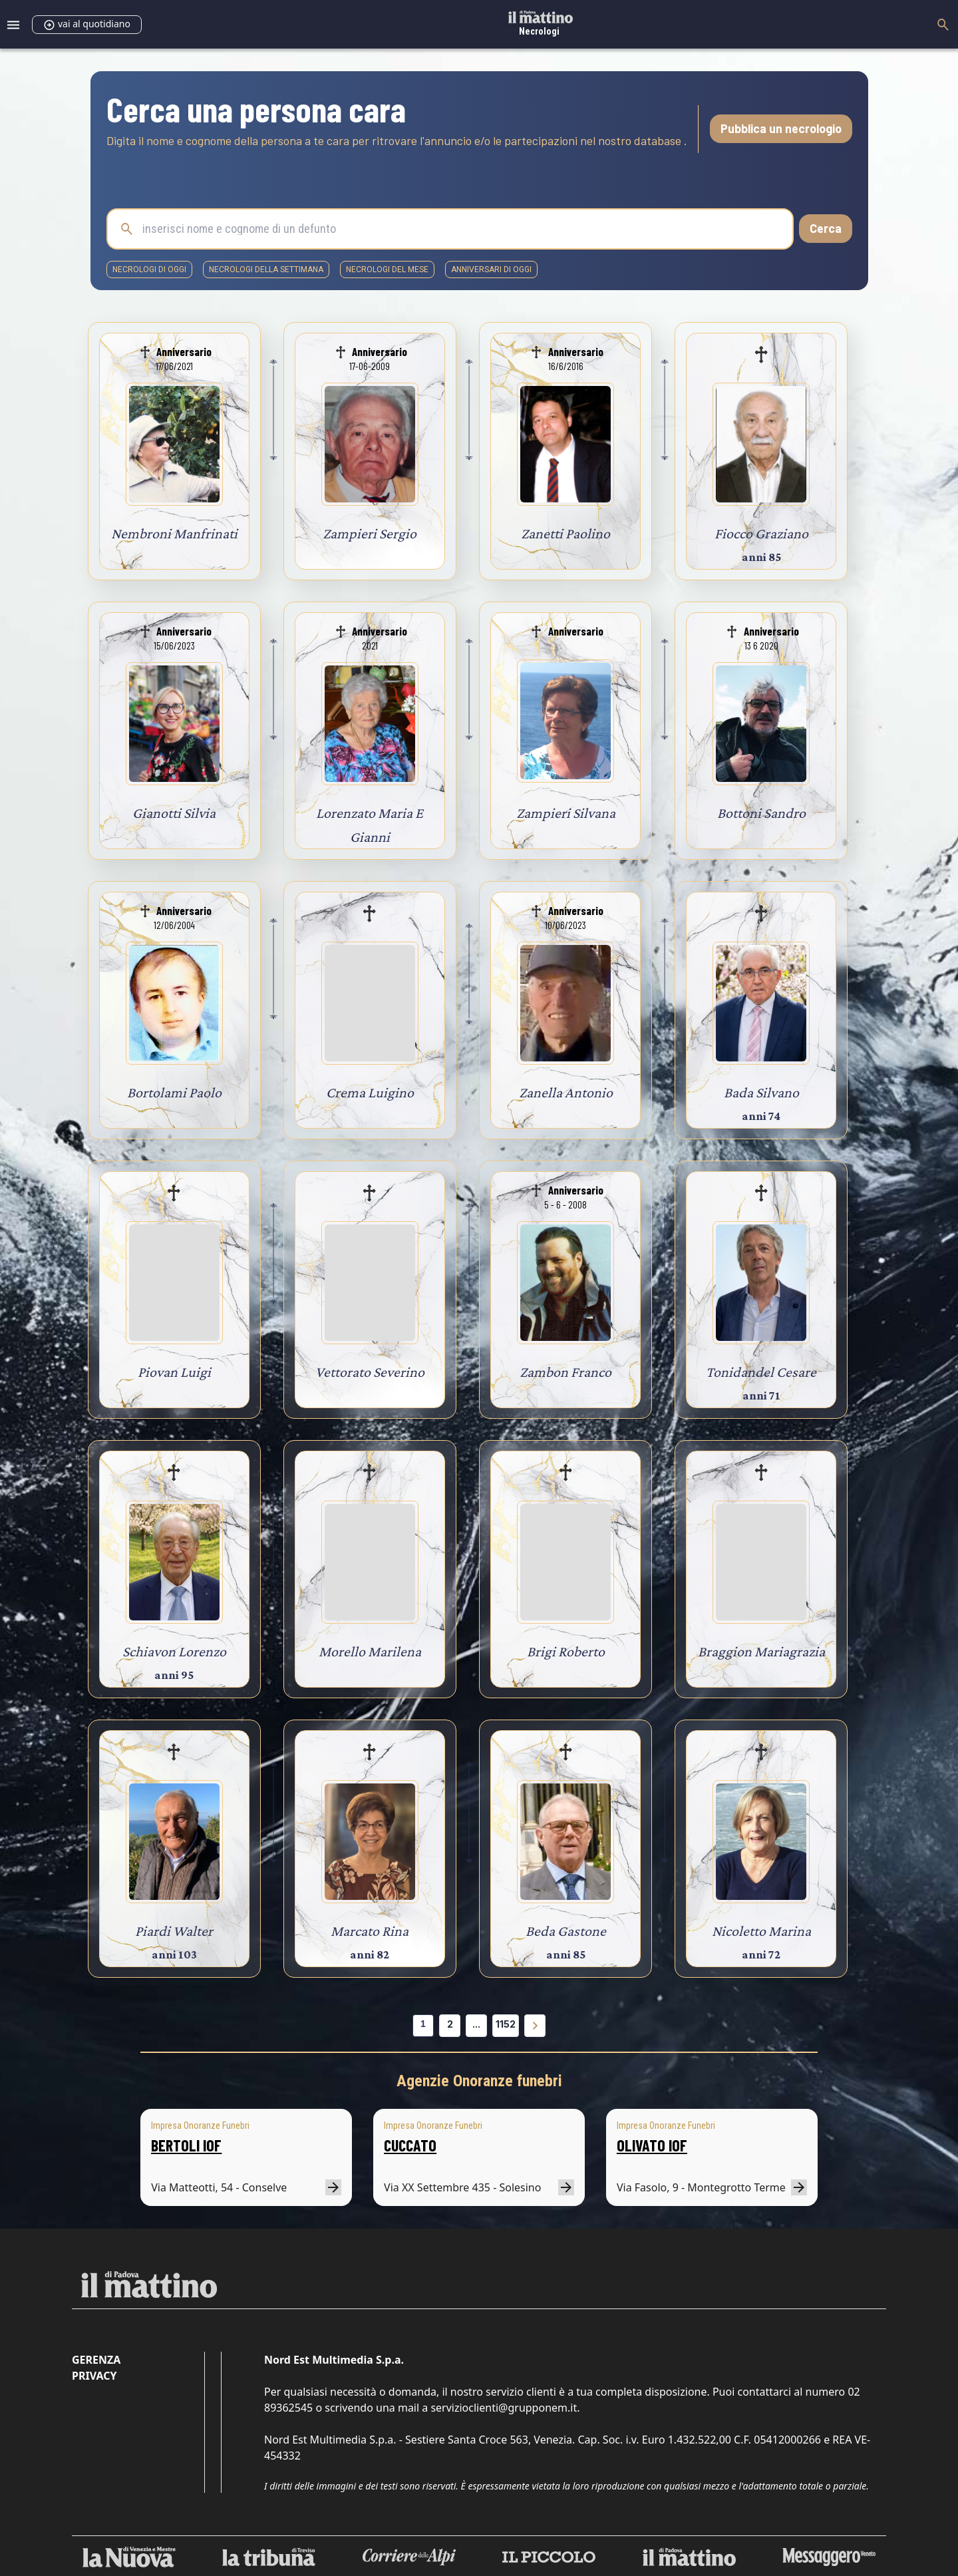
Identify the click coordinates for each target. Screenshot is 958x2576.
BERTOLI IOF (186, 2145)
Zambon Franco (565, 1372)
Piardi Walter (174, 1931)
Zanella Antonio (566, 1092)
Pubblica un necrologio (781, 128)
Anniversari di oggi (491, 269)
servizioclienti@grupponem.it (503, 2407)
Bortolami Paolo (174, 1092)
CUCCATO (410, 2145)
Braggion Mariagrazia (761, 1651)
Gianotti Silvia (174, 813)
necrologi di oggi (149, 269)
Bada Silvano (761, 1092)
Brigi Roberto (566, 1651)
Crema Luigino (370, 1092)
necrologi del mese (387, 269)
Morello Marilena (370, 1651)
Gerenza (96, 2359)
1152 (506, 2024)
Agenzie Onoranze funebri (479, 2081)
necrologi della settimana (266, 269)
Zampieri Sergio (369, 533)
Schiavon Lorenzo (174, 1651)
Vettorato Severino (369, 1372)
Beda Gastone (566, 1931)
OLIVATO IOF (652, 2145)
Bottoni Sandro (761, 813)
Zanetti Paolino (565, 533)
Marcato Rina (369, 1931)
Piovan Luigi (174, 1372)
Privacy (94, 2375)
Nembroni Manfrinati (174, 533)
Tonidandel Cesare (761, 1372)
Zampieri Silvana (565, 813)
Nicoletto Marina (761, 1931)
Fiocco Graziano (761, 533)
